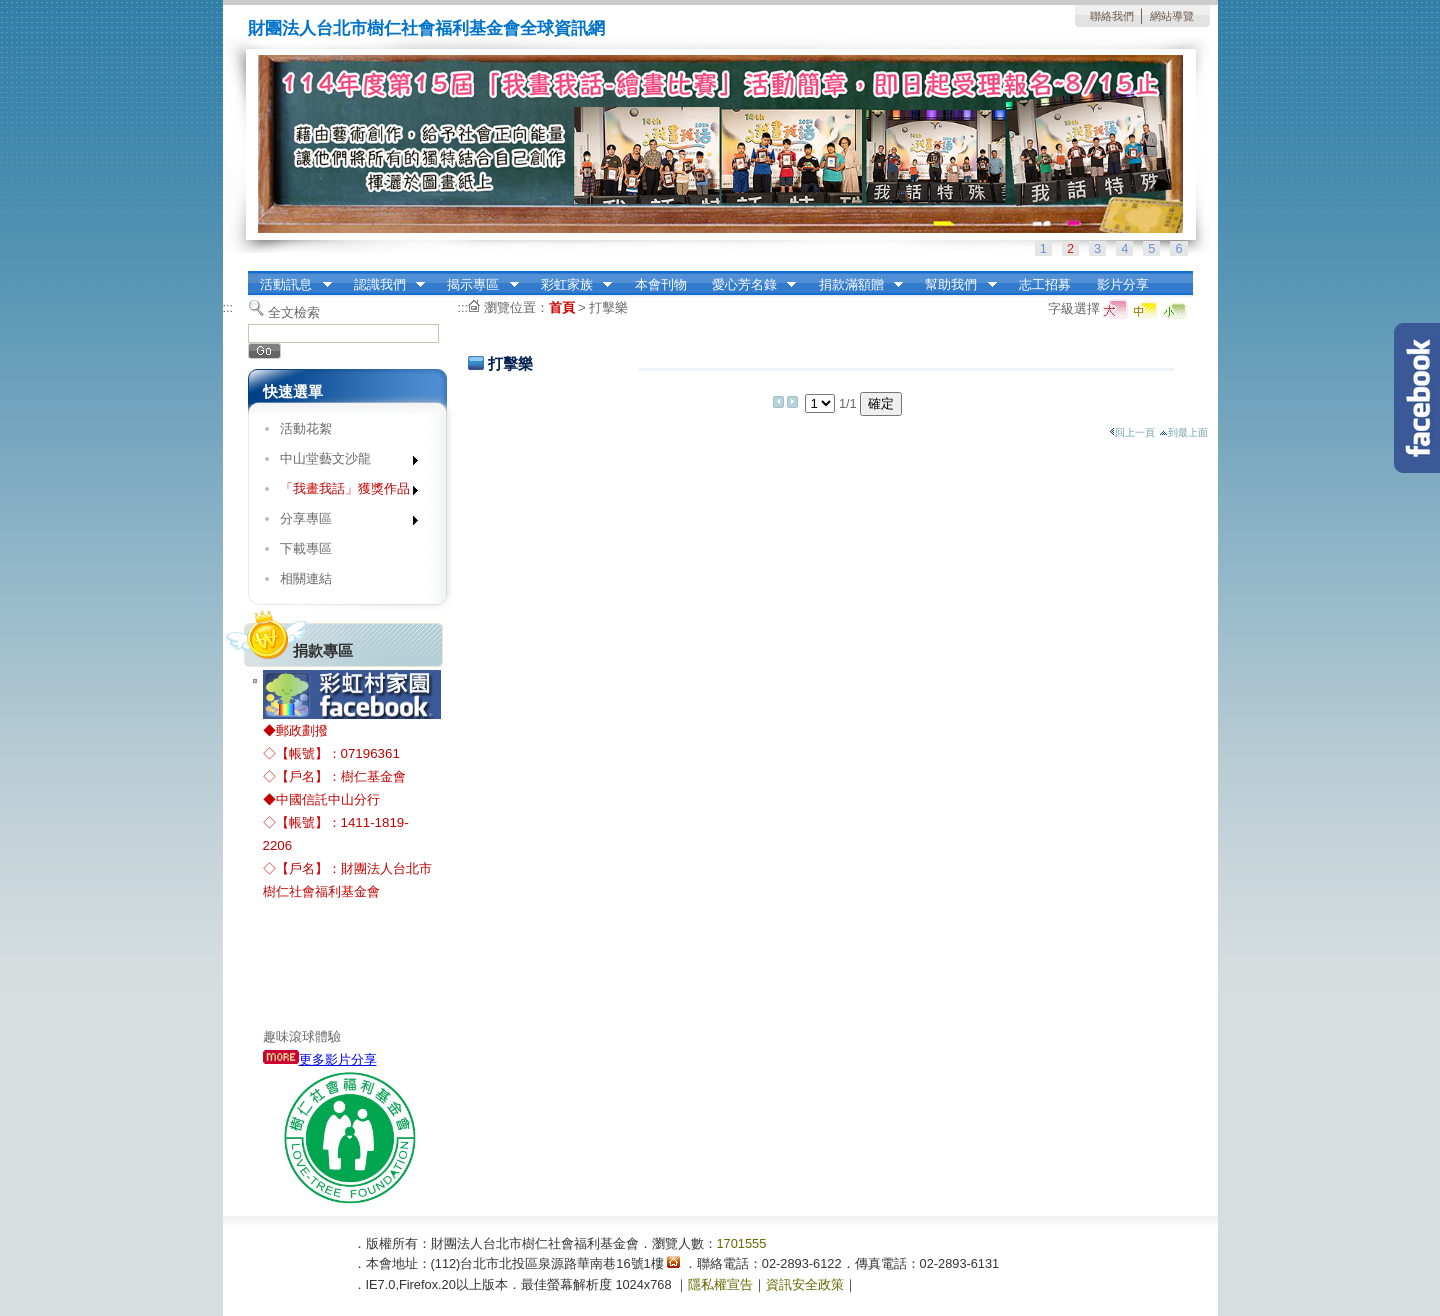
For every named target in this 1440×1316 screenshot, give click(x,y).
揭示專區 (477, 285)
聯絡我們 (1112, 16)
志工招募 (1045, 284)
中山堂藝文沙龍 (342, 462)
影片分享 (1123, 284)
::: (253, 277)
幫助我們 (955, 285)
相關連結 (306, 578)
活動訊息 (290, 285)
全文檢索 (294, 312)
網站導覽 (1172, 16)
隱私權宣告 (720, 1284)
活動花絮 (306, 428)
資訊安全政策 (805, 1284)
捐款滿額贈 (854, 285)
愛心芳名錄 (747, 285)
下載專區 (306, 548)
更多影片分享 (320, 1059)
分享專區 (342, 522)
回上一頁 (1132, 432)
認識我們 (383, 285)
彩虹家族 (570, 285)
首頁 (562, 307)
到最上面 (1183, 432)
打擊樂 (608, 307)
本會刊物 (661, 284)
